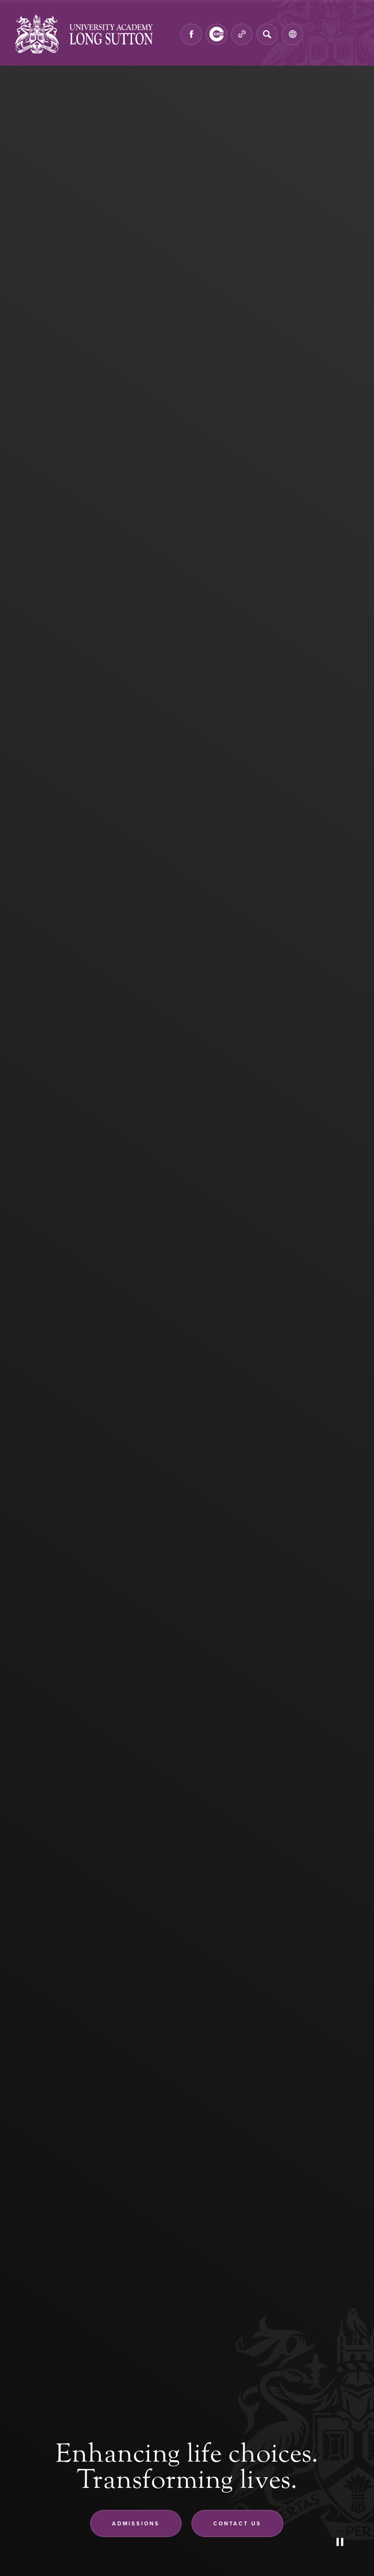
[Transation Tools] (292, 34)
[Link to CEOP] (216, 34)
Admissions (136, 2523)
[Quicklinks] (242, 34)
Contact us (237, 2523)
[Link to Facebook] (191, 34)
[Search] (267, 34)
